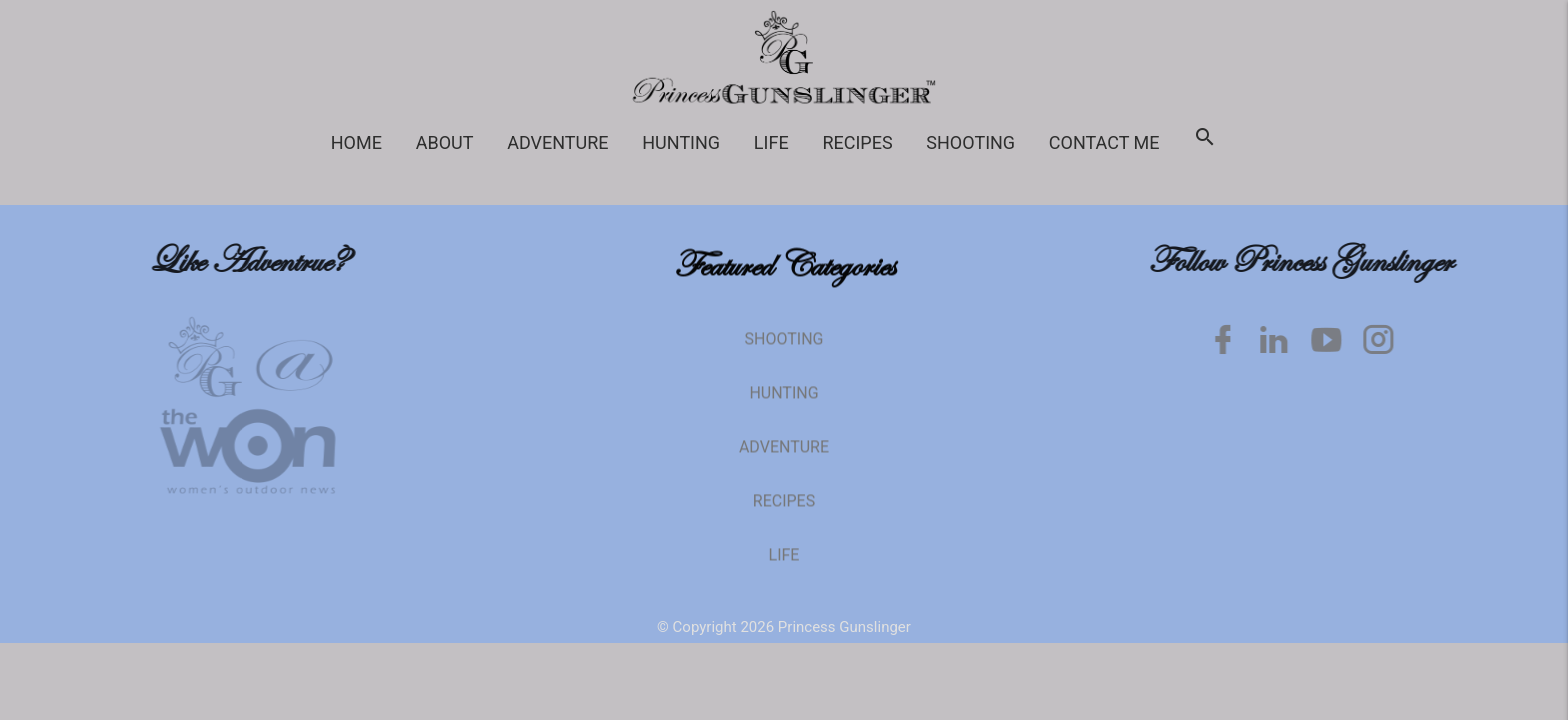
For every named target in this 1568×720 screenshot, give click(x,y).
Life (771, 142)
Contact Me (1104, 142)
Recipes (857, 142)
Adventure (557, 142)
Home (356, 142)
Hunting (681, 142)
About (445, 142)
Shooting (970, 142)
